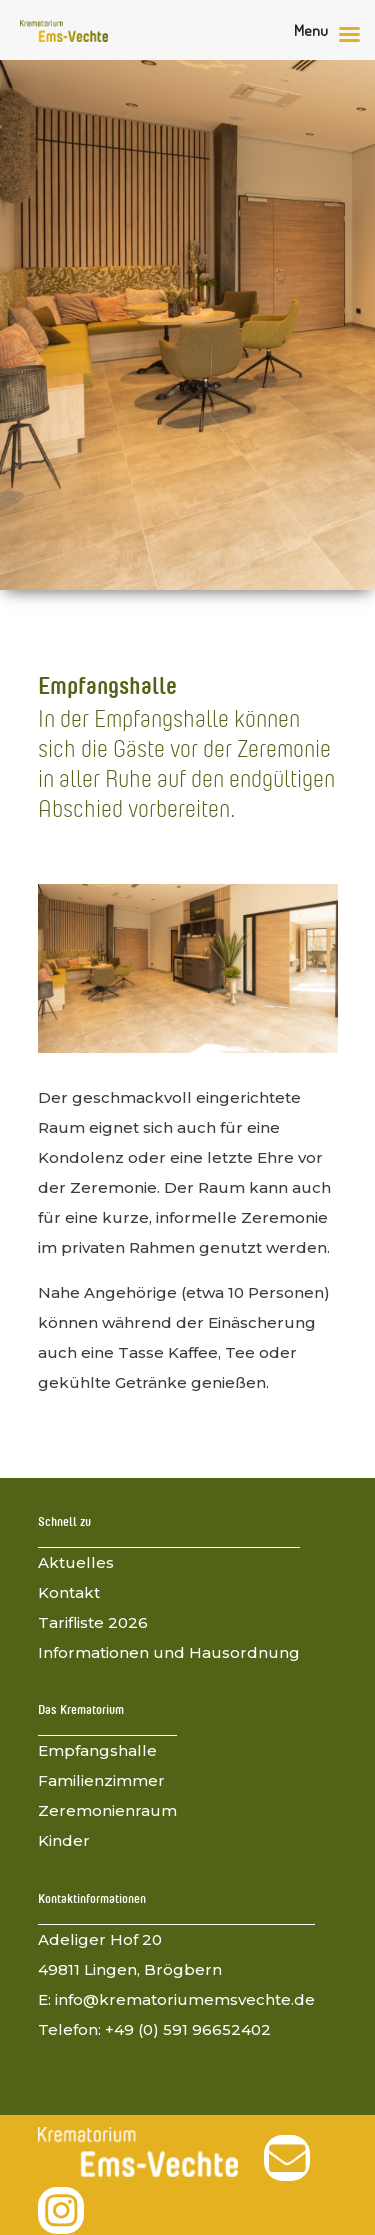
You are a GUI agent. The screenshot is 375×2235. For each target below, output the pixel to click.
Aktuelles (76, 1562)
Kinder (64, 1840)
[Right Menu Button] (332, 35)
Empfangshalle (97, 1750)
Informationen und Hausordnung (169, 1652)
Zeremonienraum (107, 1810)
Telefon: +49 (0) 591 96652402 (154, 2029)
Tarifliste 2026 (93, 1622)
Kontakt (69, 1592)
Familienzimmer (101, 1780)
